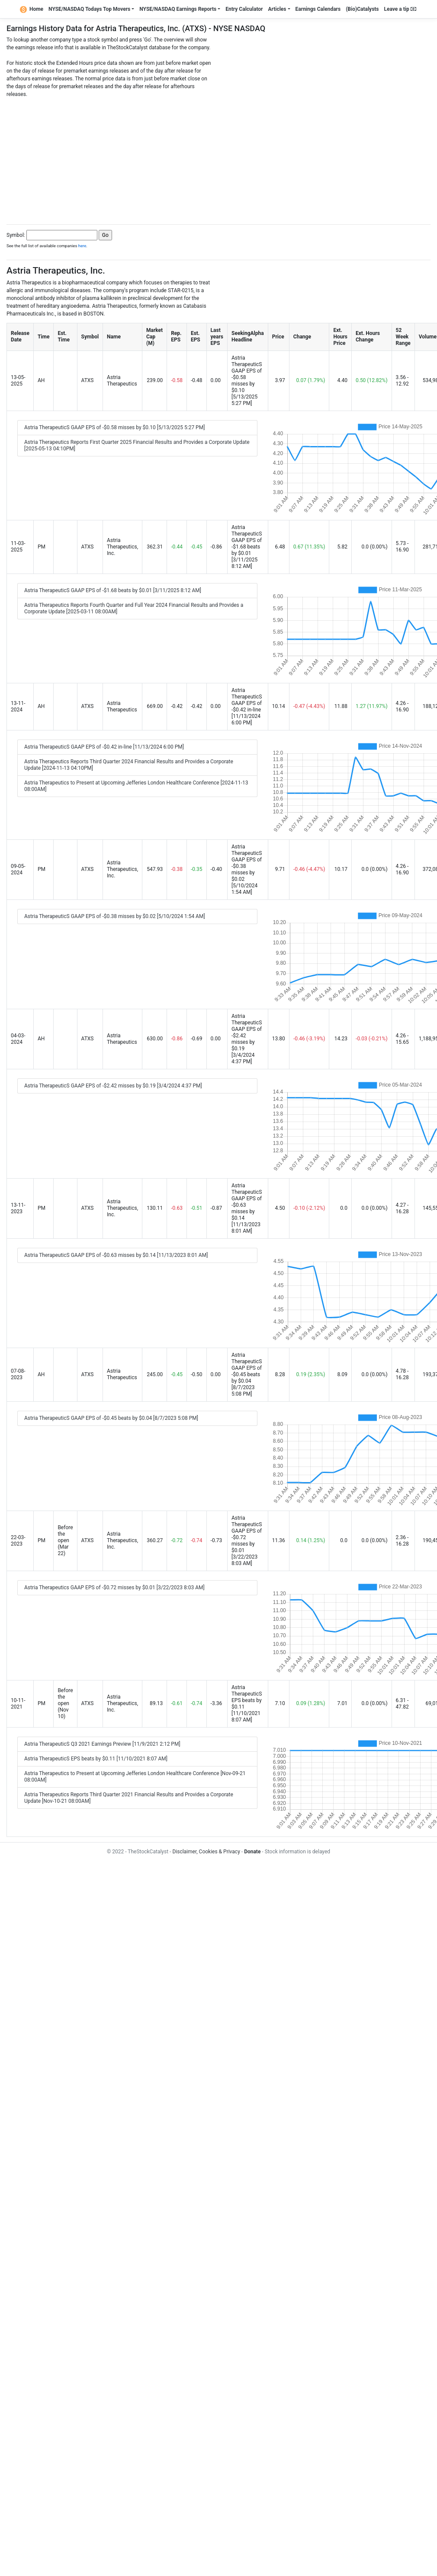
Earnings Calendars (318, 9)
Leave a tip (400, 9)
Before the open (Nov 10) (65, 1703)
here (82, 245)
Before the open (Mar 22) (65, 1540)
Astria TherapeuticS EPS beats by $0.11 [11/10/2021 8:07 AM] (95, 1759)
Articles (277, 9)
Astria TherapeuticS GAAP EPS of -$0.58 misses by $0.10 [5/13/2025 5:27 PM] (114, 427)
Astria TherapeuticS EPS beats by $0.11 (246, 1697)
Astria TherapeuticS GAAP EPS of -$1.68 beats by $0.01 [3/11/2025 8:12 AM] (112, 590)
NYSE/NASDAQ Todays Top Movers (89, 9)
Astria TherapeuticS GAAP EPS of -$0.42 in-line (246, 700)
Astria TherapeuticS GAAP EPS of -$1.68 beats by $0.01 (246, 540)
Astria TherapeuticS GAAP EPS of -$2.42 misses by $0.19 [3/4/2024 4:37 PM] (113, 1086)
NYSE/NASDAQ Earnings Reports (177, 9)
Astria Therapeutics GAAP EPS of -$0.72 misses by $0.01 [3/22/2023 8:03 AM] (114, 1587)
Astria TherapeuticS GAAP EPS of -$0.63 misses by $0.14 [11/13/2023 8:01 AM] (116, 1255)
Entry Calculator (244, 9)
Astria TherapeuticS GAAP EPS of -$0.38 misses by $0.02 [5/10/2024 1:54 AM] (114, 916)
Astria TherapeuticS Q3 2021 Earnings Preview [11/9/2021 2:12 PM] (102, 1744)
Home (31, 9)
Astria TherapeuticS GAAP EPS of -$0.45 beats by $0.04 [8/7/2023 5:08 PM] (111, 1418)
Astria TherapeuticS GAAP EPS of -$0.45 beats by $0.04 (246, 1368)
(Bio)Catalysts (362, 9)
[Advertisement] (219, 158)
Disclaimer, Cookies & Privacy (206, 1852)
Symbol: (15, 235)
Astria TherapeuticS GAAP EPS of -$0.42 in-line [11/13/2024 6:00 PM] (104, 747)
